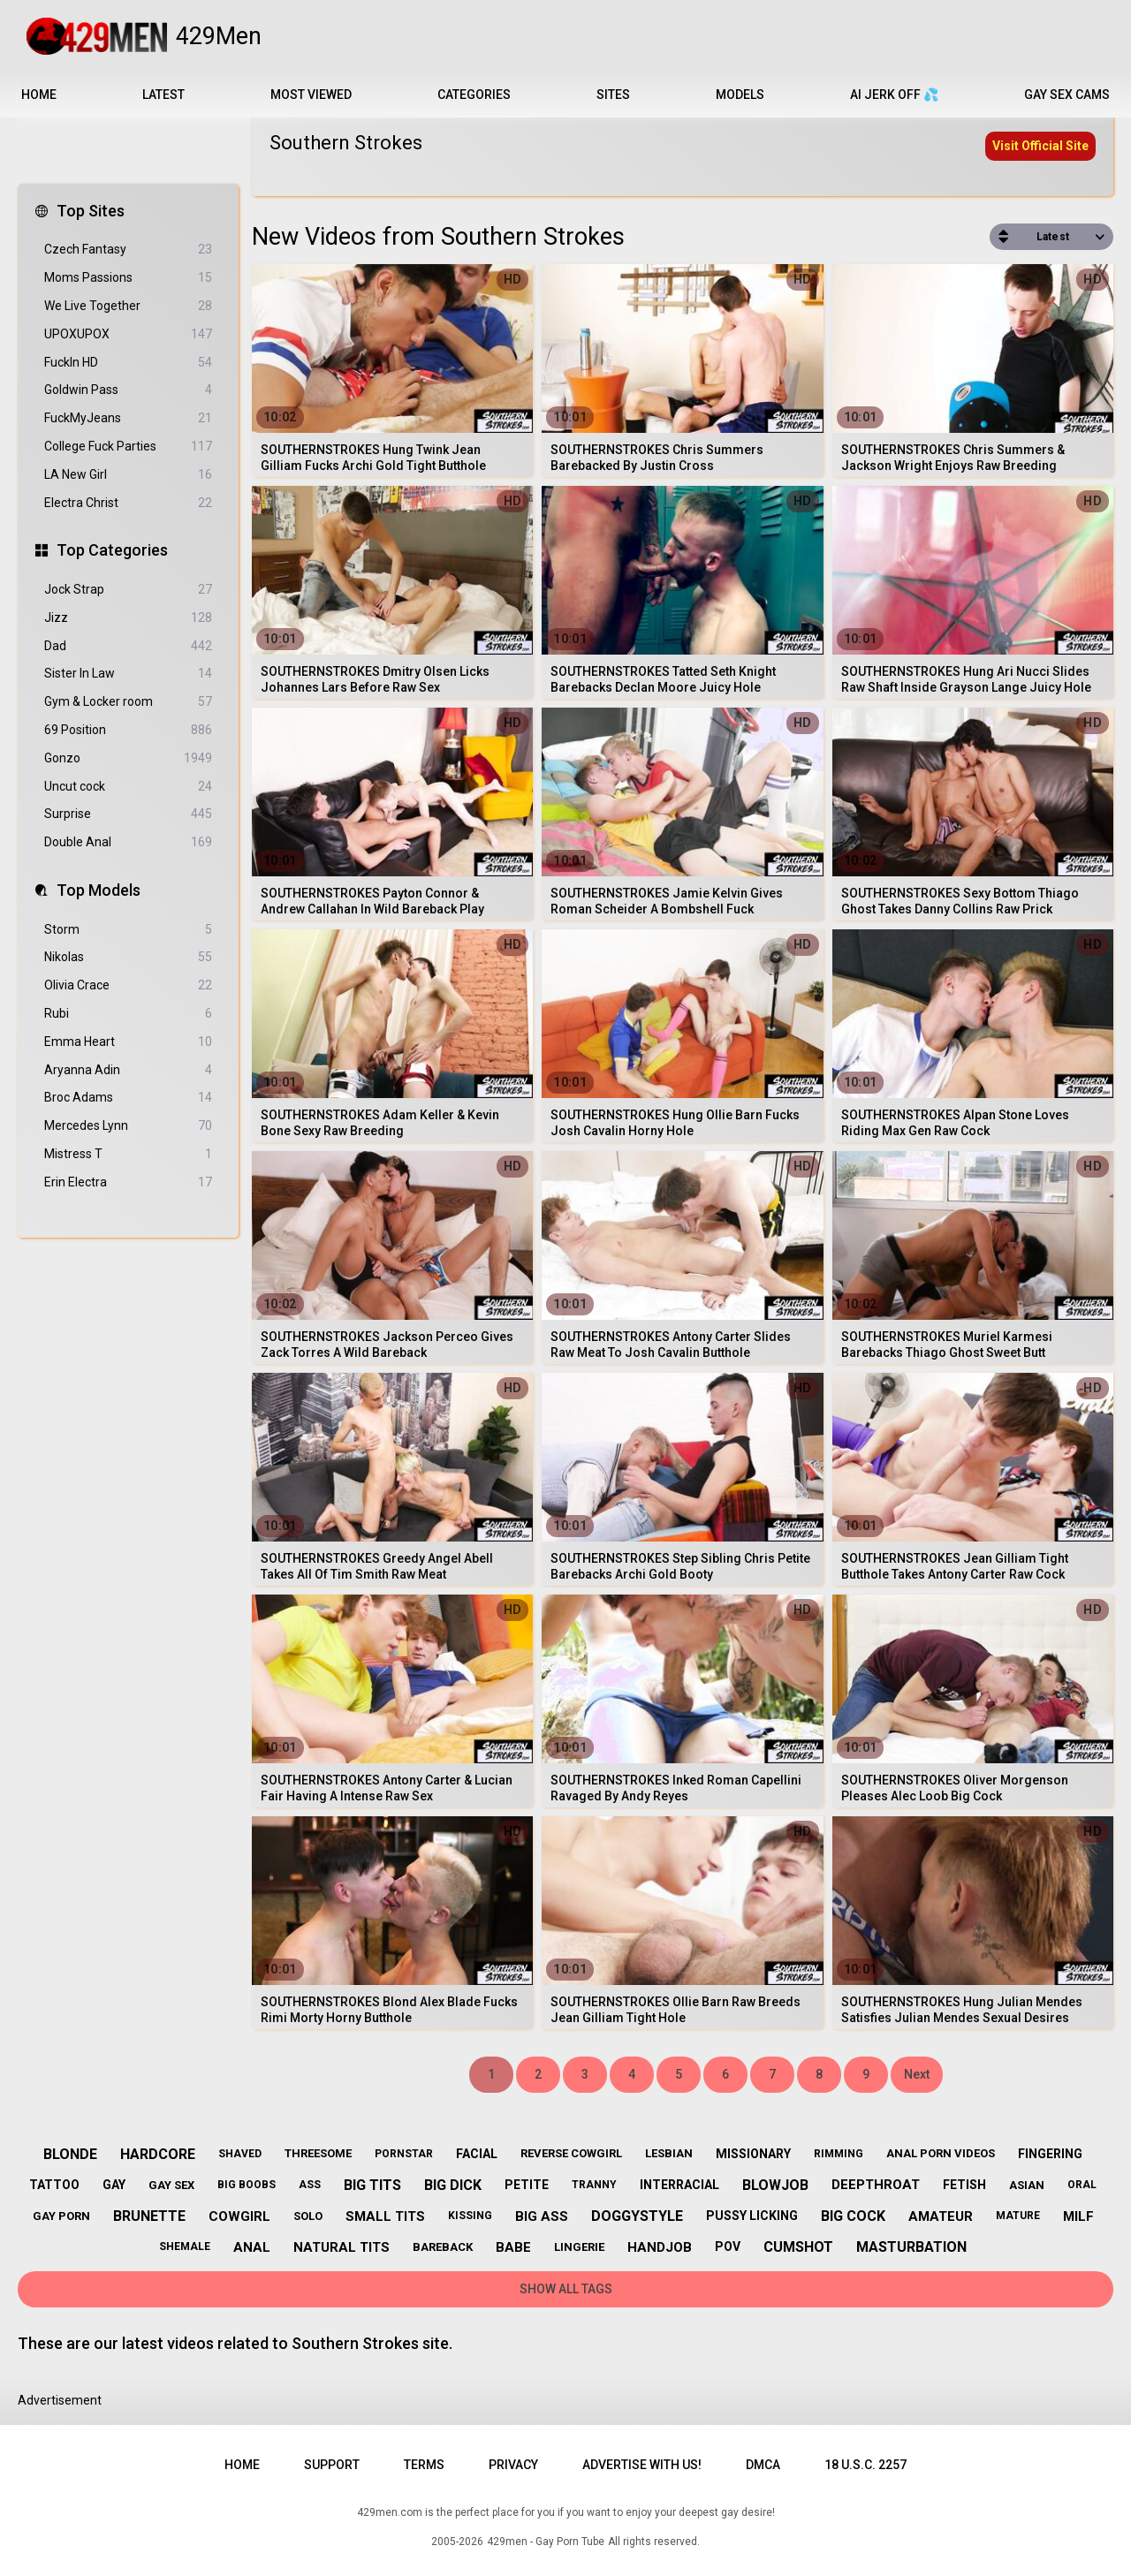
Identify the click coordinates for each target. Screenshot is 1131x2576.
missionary (753, 2154)
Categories (474, 94)
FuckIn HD (128, 362)
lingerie (579, 2247)
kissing (470, 2215)
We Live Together (128, 306)
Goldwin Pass (128, 390)
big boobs (246, 2184)
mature (1018, 2215)
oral (1082, 2184)
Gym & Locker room (128, 701)
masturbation (911, 2247)
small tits (385, 2216)
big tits (372, 2185)
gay (113, 2185)
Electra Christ (128, 503)
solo (308, 2216)
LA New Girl (128, 474)
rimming (838, 2154)
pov (727, 2246)
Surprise (128, 814)
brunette (149, 2216)
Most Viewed (311, 94)
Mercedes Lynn (128, 1125)
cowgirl (239, 2216)
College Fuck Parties (128, 446)
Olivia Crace (128, 985)
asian (1026, 2185)
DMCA (763, 2465)
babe (513, 2247)
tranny (594, 2184)
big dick (453, 2185)
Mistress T (128, 1154)
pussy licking (752, 2216)
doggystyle (637, 2216)
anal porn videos (940, 2153)
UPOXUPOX (128, 334)
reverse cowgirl (571, 2153)
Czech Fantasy (128, 249)
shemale (184, 2246)
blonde (70, 2154)
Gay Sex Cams (1067, 94)
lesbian (669, 2153)
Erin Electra (128, 1182)
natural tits (341, 2247)
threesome (318, 2153)
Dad (128, 646)
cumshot (798, 2247)
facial (476, 2154)
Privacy (513, 2465)
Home (39, 94)
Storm (128, 929)
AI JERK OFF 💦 (894, 94)
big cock (853, 2216)
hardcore (157, 2154)
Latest (163, 94)
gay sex (171, 2185)
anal (251, 2247)
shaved (240, 2154)
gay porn (61, 2216)
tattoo (54, 2185)
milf (1078, 2216)
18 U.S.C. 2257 (865, 2465)
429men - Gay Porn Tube (545, 2541)
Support (332, 2465)
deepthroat (875, 2185)
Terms (424, 2465)
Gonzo (128, 758)
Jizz (128, 617)
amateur (940, 2216)
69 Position (128, 730)
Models (740, 94)
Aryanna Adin (128, 1070)
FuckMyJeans (128, 418)
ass (310, 2184)
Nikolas (128, 957)
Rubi (128, 1013)
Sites (613, 94)
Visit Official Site (1040, 146)
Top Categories (112, 550)
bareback (443, 2247)
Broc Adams (128, 1097)
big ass (541, 2216)
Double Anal (128, 842)
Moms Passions (128, 277)
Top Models (98, 890)
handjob (659, 2247)
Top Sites (91, 210)
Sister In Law (128, 673)
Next (917, 2074)
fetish (964, 2185)
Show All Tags (566, 2289)
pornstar (404, 2154)
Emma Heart (128, 1041)
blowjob (775, 2185)
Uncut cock (128, 786)
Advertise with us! (642, 2465)
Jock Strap (128, 589)
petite (527, 2185)
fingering (1050, 2154)
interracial (679, 2185)
